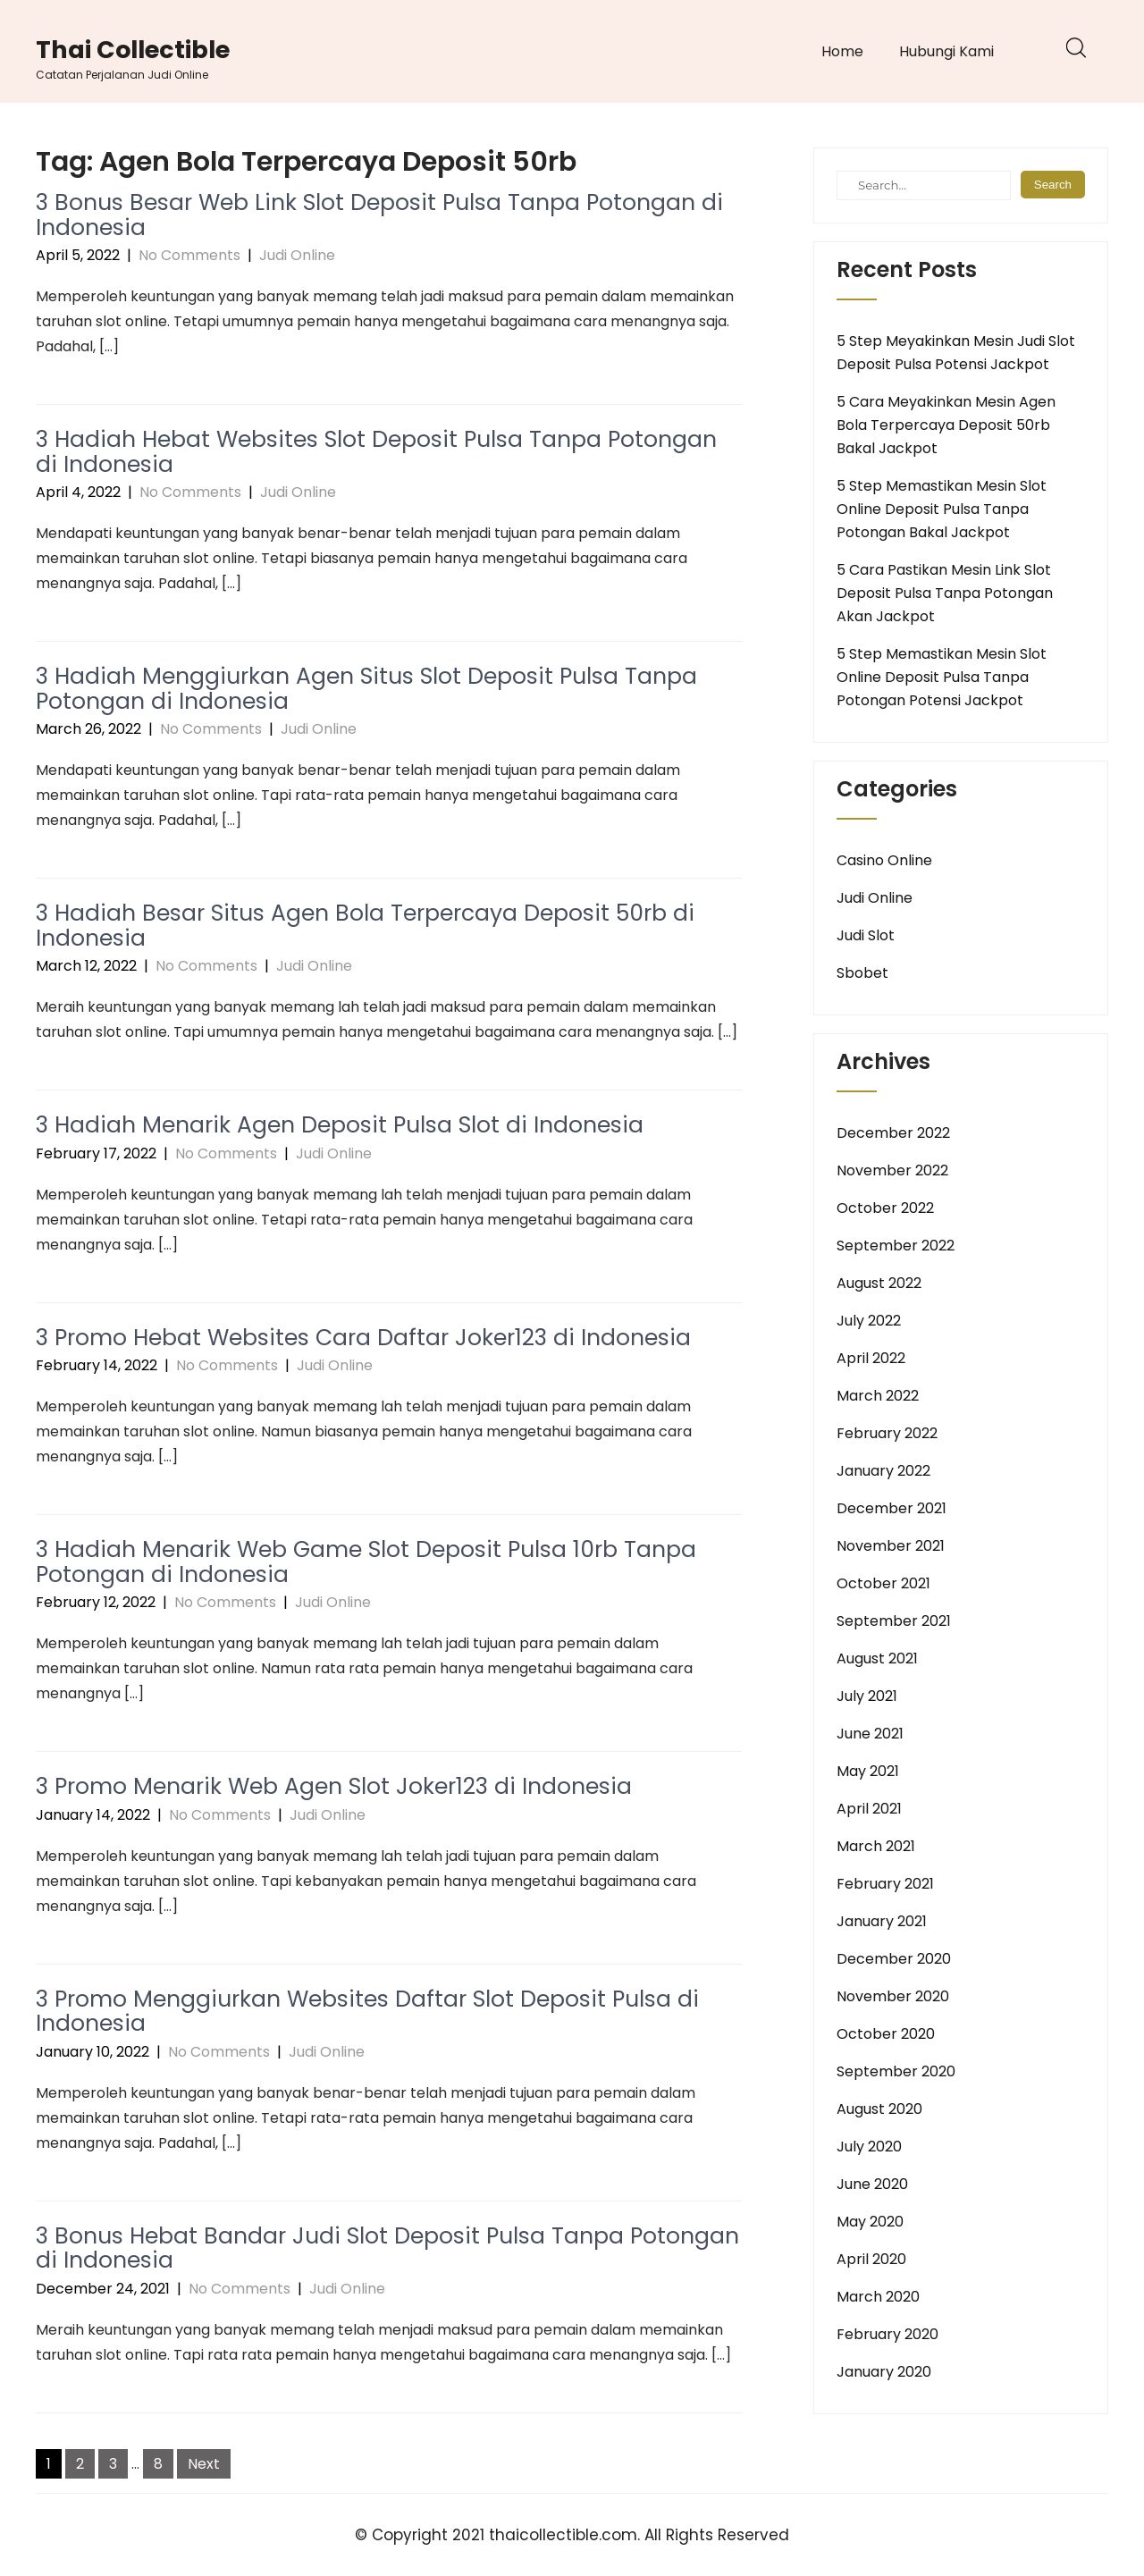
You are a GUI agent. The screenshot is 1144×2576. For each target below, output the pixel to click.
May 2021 (868, 1771)
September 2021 (894, 1621)
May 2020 (870, 2221)
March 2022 (878, 1395)
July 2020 (869, 2146)
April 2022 (871, 1358)
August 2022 (879, 1283)
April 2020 (871, 2259)
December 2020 (894, 1959)
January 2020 (884, 2371)
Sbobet (862, 973)
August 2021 (877, 1658)
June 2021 (870, 1733)
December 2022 (893, 1133)
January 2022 (883, 1471)
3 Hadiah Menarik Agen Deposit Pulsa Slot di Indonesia (340, 1125)
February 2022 (887, 1433)
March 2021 (876, 1846)
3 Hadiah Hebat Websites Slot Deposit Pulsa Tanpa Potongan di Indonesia (376, 452)
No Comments (189, 255)
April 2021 (869, 1808)
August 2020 (879, 2109)
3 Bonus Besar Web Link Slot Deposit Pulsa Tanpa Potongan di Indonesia (379, 215)
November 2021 (891, 1546)
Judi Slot (866, 935)
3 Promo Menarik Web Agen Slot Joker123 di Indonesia (334, 1786)
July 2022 (869, 1320)
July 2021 (867, 1696)
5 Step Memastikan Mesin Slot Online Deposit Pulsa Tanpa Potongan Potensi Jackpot (942, 677)
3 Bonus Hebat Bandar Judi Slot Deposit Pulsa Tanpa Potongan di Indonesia (387, 2248)
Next (204, 2464)
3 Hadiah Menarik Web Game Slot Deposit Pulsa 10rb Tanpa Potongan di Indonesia (366, 1562)
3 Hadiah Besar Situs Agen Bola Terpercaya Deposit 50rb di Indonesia (365, 925)
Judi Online (297, 255)
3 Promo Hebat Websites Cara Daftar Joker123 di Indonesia (363, 1337)
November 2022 (892, 1170)
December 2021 (891, 1508)
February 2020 (887, 2334)
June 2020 (872, 2184)
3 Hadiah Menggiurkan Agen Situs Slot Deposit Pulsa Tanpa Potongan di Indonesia (366, 689)
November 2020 (893, 1996)
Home (842, 51)
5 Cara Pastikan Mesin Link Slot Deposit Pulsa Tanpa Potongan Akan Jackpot (945, 593)
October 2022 (885, 1208)
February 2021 (885, 1883)
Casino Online (884, 860)
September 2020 (896, 2071)
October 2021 (883, 1583)
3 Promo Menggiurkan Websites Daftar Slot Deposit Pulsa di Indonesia (367, 2011)
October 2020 (886, 2034)
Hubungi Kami (946, 51)
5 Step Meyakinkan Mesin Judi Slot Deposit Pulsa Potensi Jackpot (956, 353)
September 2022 (896, 1245)
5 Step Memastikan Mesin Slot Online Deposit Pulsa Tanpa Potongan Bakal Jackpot (942, 509)
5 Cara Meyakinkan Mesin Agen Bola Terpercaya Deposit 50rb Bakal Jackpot (946, 425)
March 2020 (878, 2296)
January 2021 (882, 1921)
